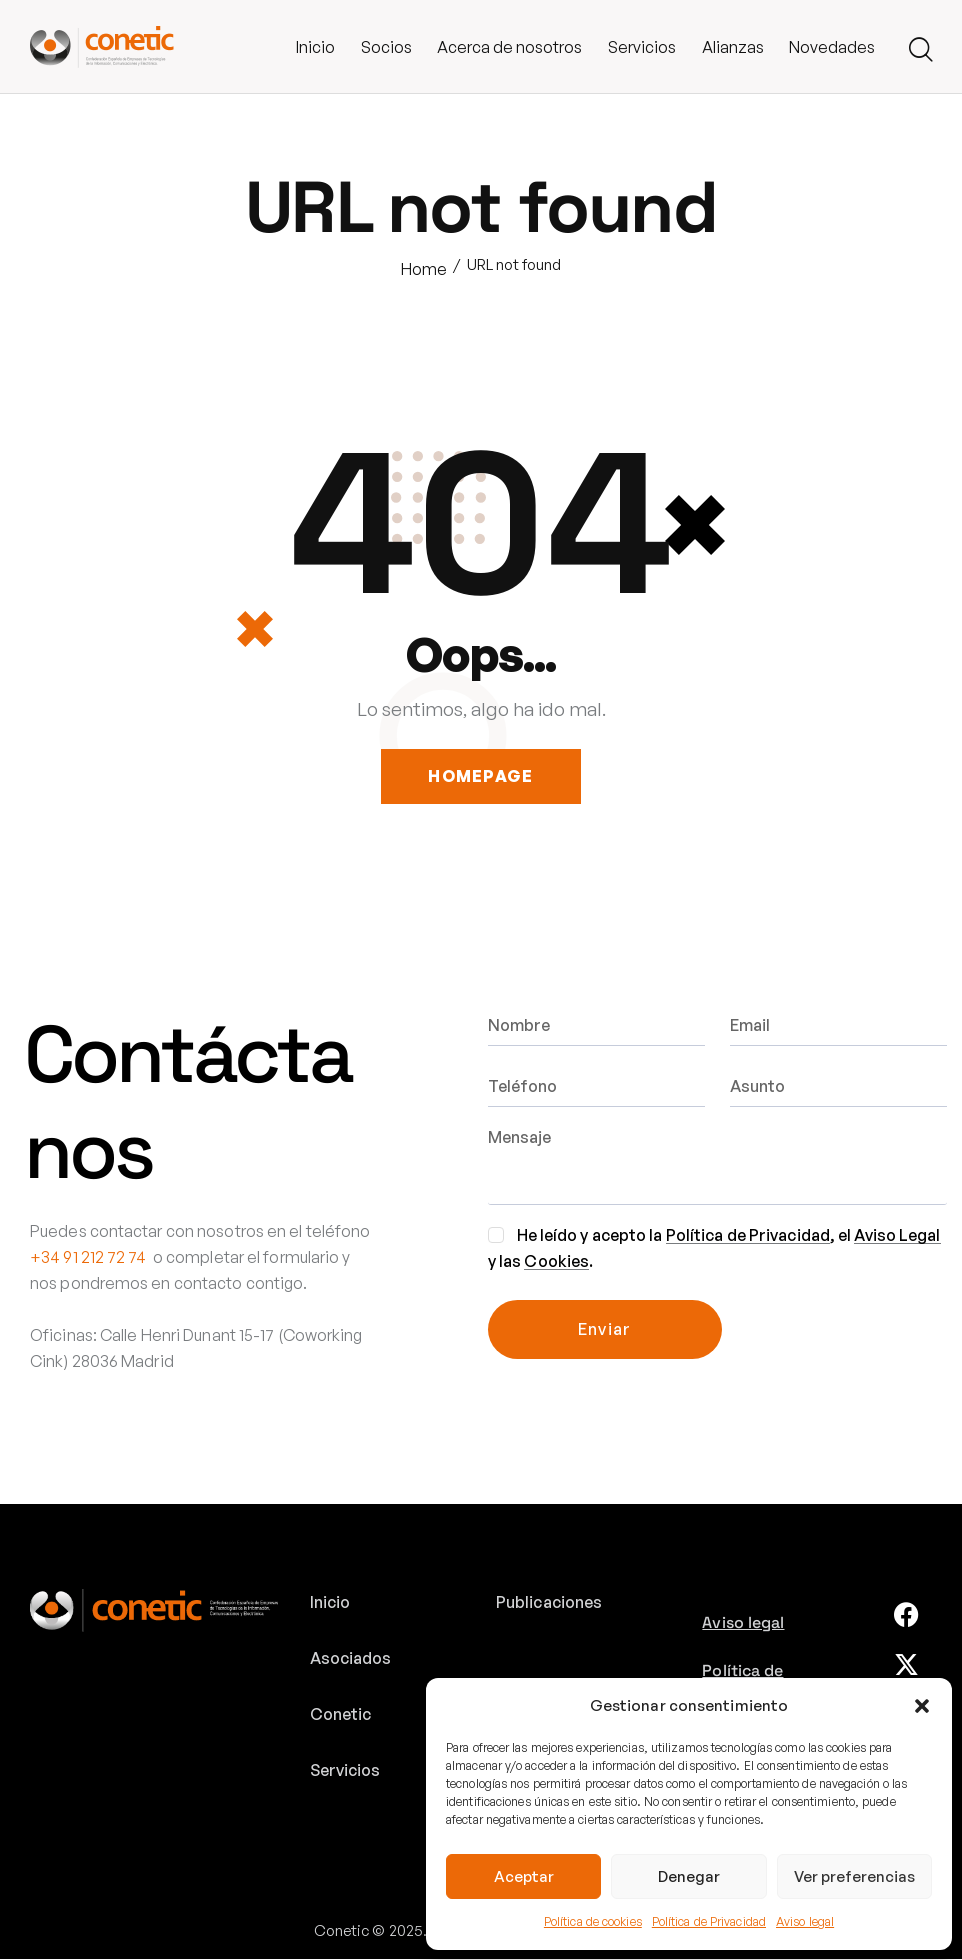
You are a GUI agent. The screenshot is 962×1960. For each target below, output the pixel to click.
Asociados (351, 1659)
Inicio (330, 1603)
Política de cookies (593, 1921)
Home (424, 269)
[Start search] (921, 50)
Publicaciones (549, 1603)
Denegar (689, 1876)
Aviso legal (805, 1921)
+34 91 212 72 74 (88, 1258)
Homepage (480, 777)
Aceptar (524, 1876)
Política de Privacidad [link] (748, 1236)
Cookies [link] (556, 1262)
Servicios (345, 1771)
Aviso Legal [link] (897, 1236)
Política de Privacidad (709, 1921)
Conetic (341, 1715)
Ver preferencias (854, 1876)
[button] (922, 1706)
